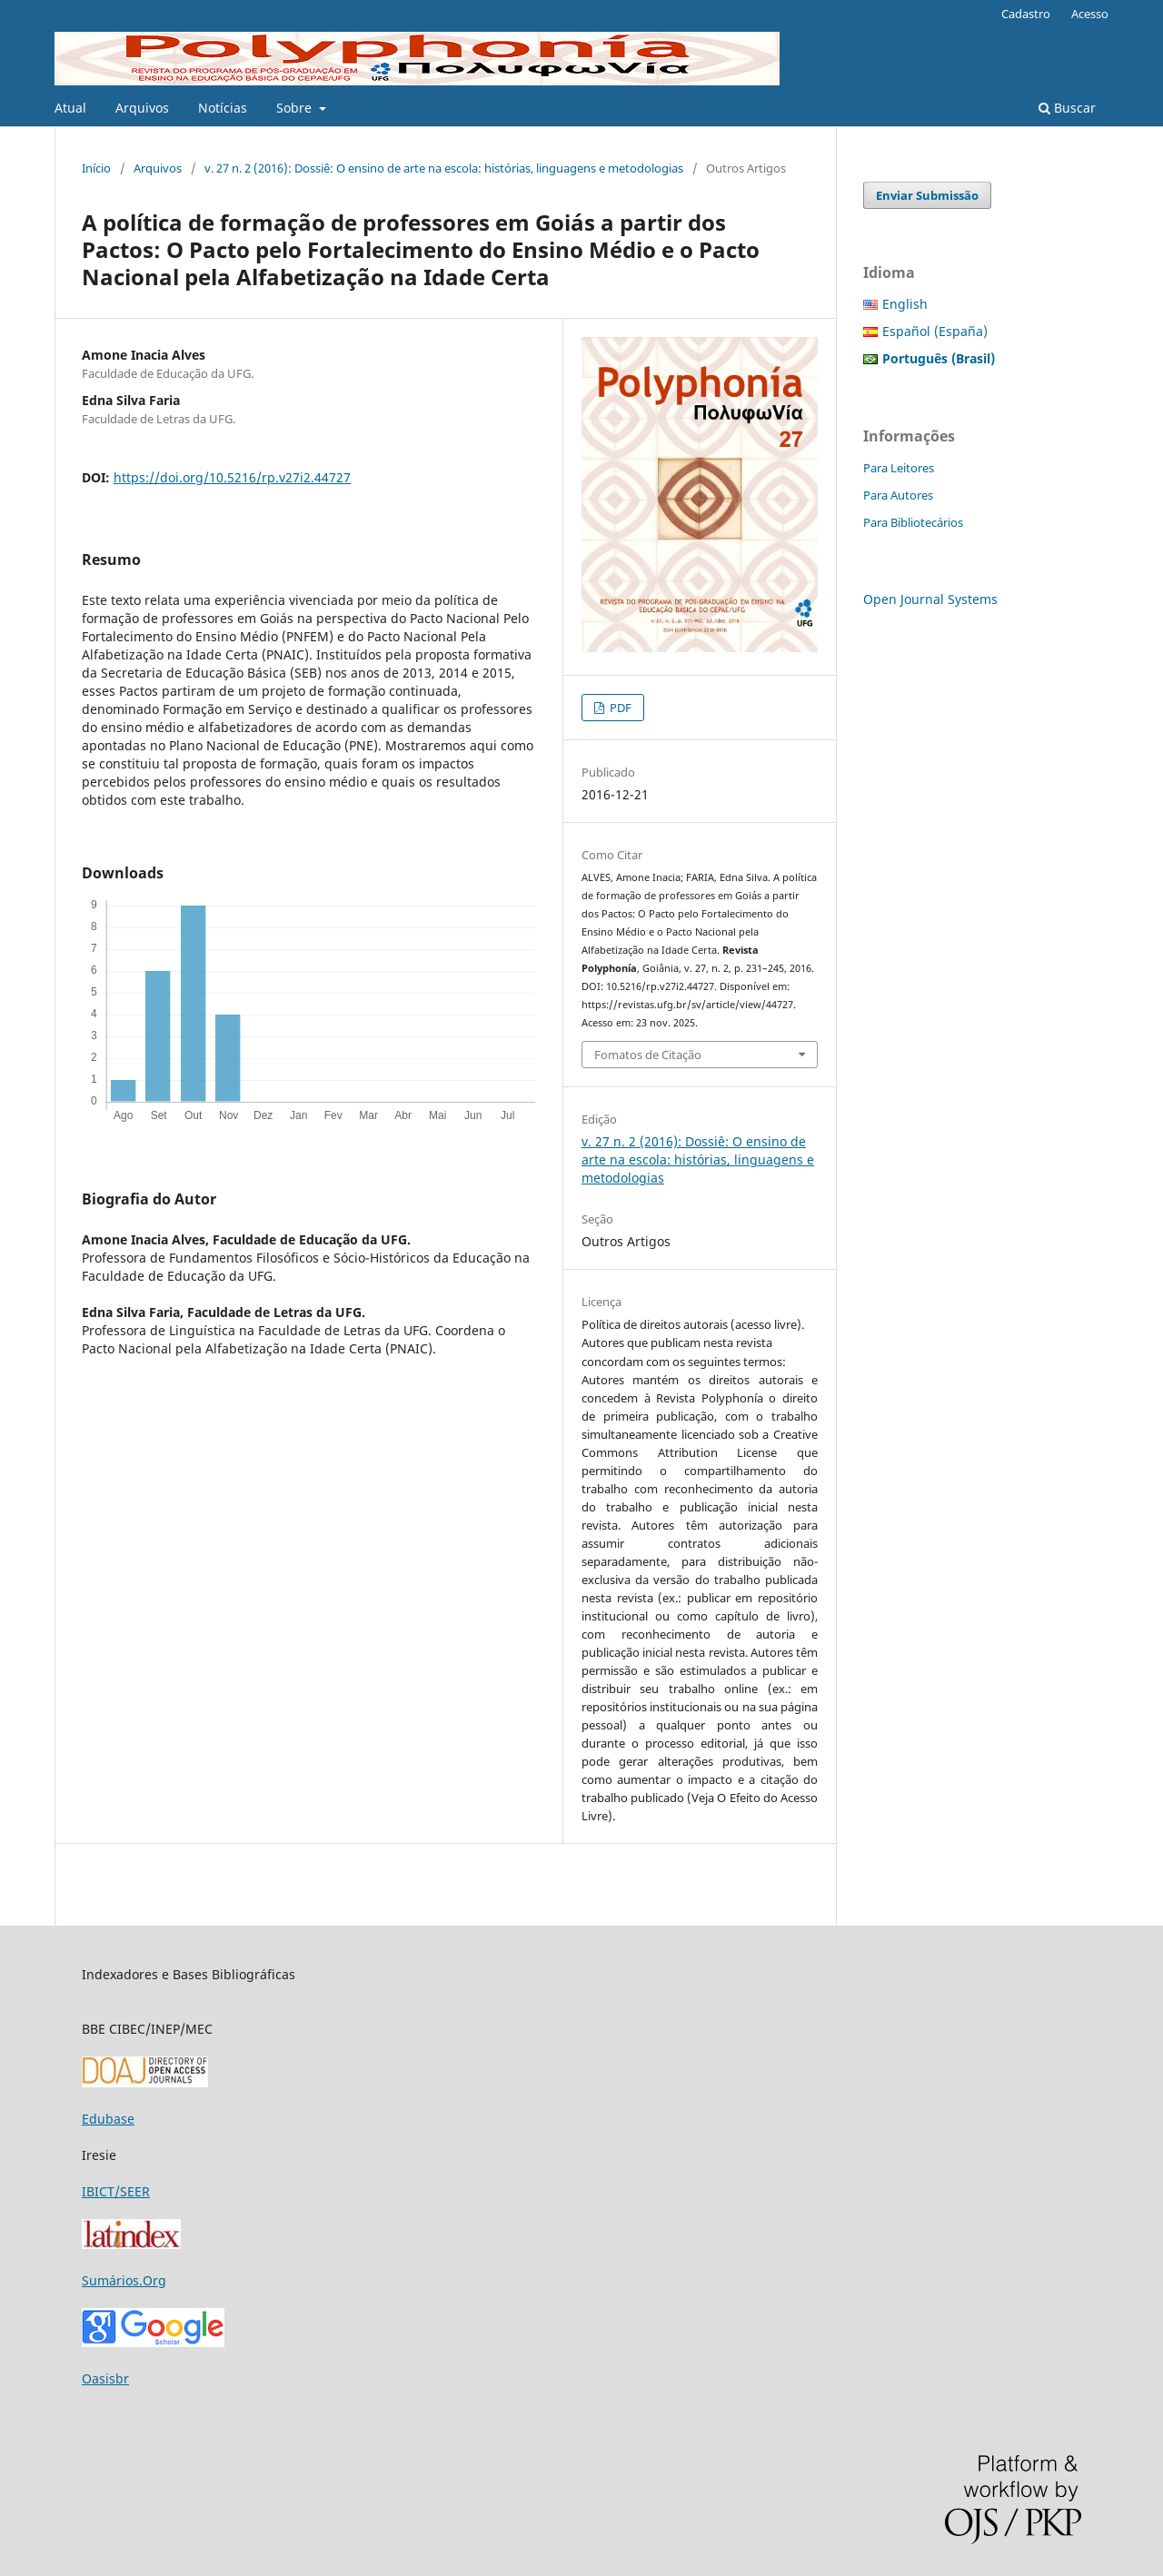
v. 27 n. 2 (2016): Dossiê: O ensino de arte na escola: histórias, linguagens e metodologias (443, 168)
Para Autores (898, 495)
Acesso (1089, 13)
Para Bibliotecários (913, 522)
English (905, 303)
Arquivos (142, 107)
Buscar (1067, 107)
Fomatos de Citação (647, 1054)
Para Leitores (898, 468)
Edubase (108, 2118)
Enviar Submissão (927, 195)
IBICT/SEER (116, 2191)
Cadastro (1025, 13)
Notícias (222, 107)
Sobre (295, 107)
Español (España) (935, 331)
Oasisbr (105, 2378)
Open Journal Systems (930, 599)
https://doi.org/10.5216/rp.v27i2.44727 (232, 477)
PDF (619, 707)
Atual (70, 107)
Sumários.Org (124, 2280)
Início (96, 168)
